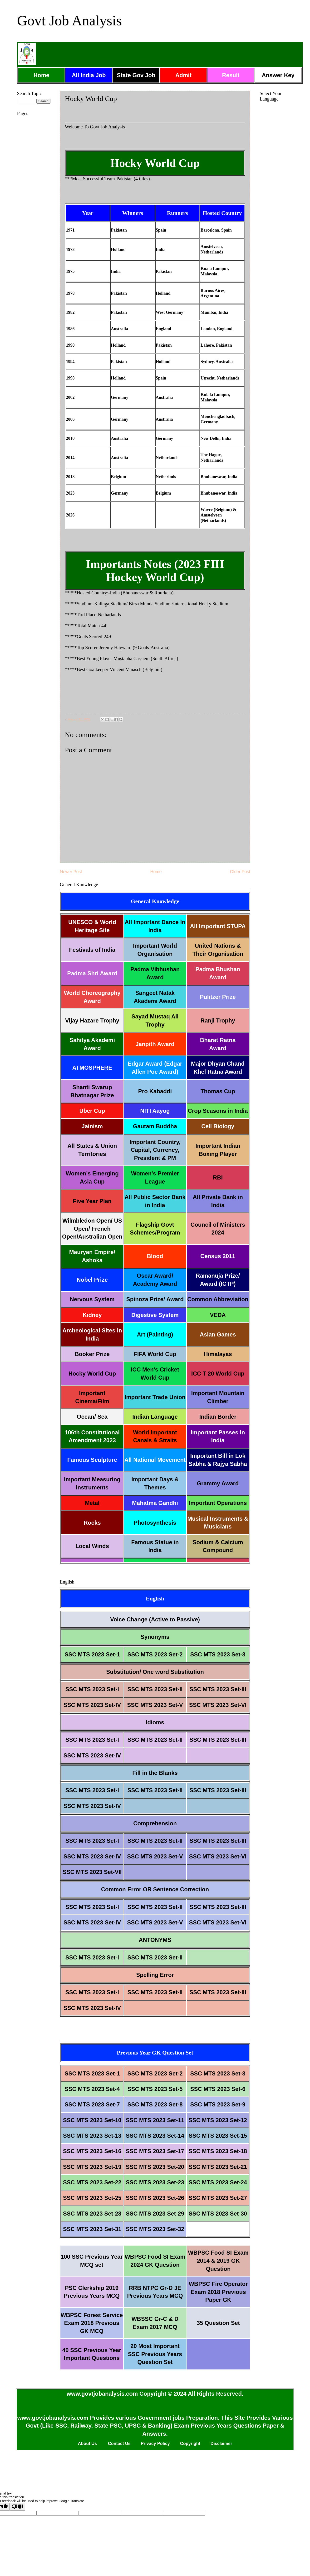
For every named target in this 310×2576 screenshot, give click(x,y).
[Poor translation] (17, 2507)
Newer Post (71, 871)
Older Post (240, 871)
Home (156, 871)
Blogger (163, 2476)
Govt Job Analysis (69, 20)
